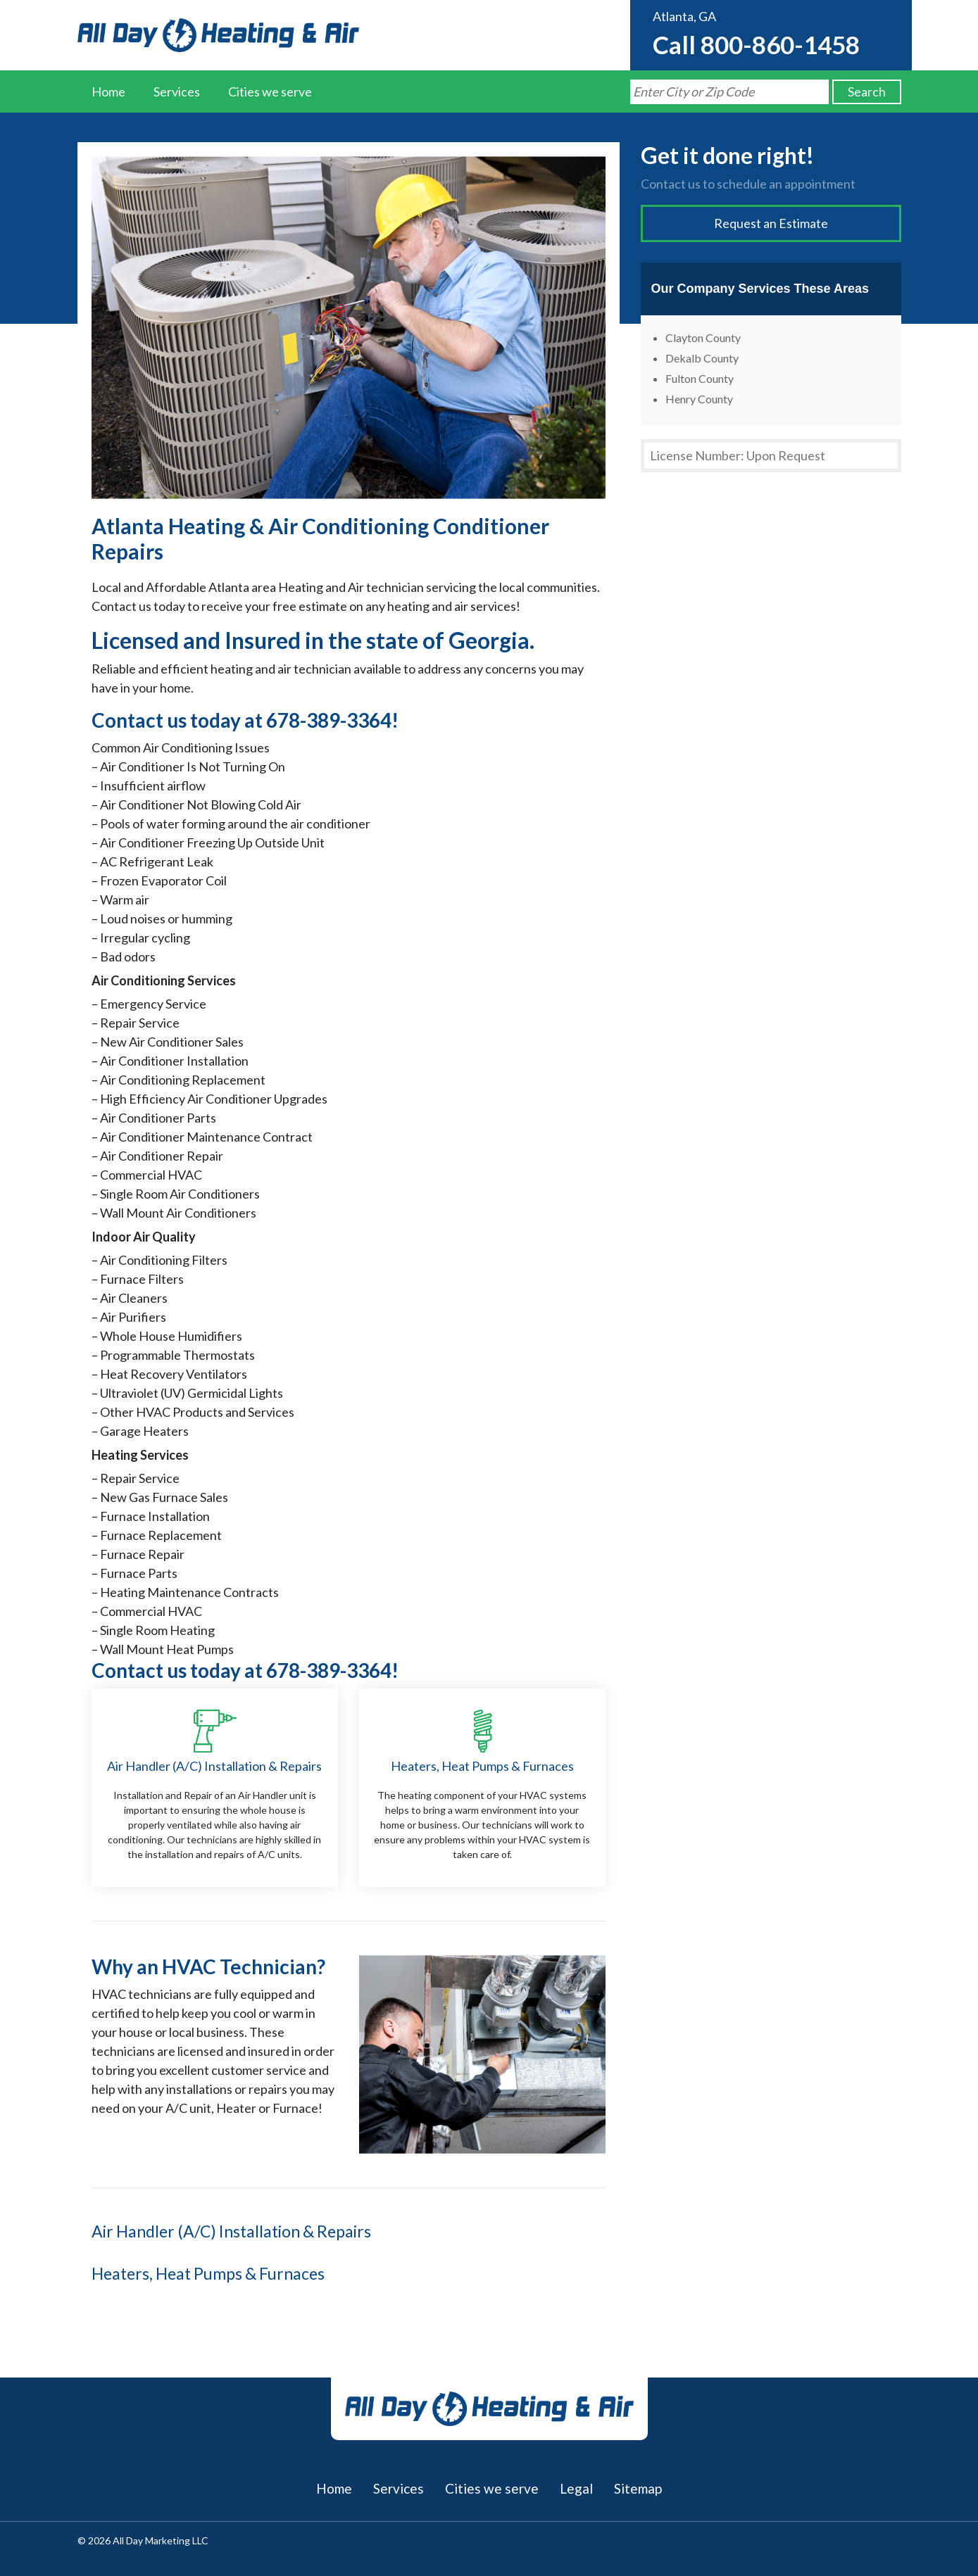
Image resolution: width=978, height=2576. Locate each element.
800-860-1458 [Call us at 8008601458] (780, 44)
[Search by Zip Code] (729, 92)
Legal (576, 2488)
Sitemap (638, 2488)
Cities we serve (270, 91)
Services (176, 91)
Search (867, 91)
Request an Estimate (771, 223)
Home (108, 91)
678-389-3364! (332, 720)
